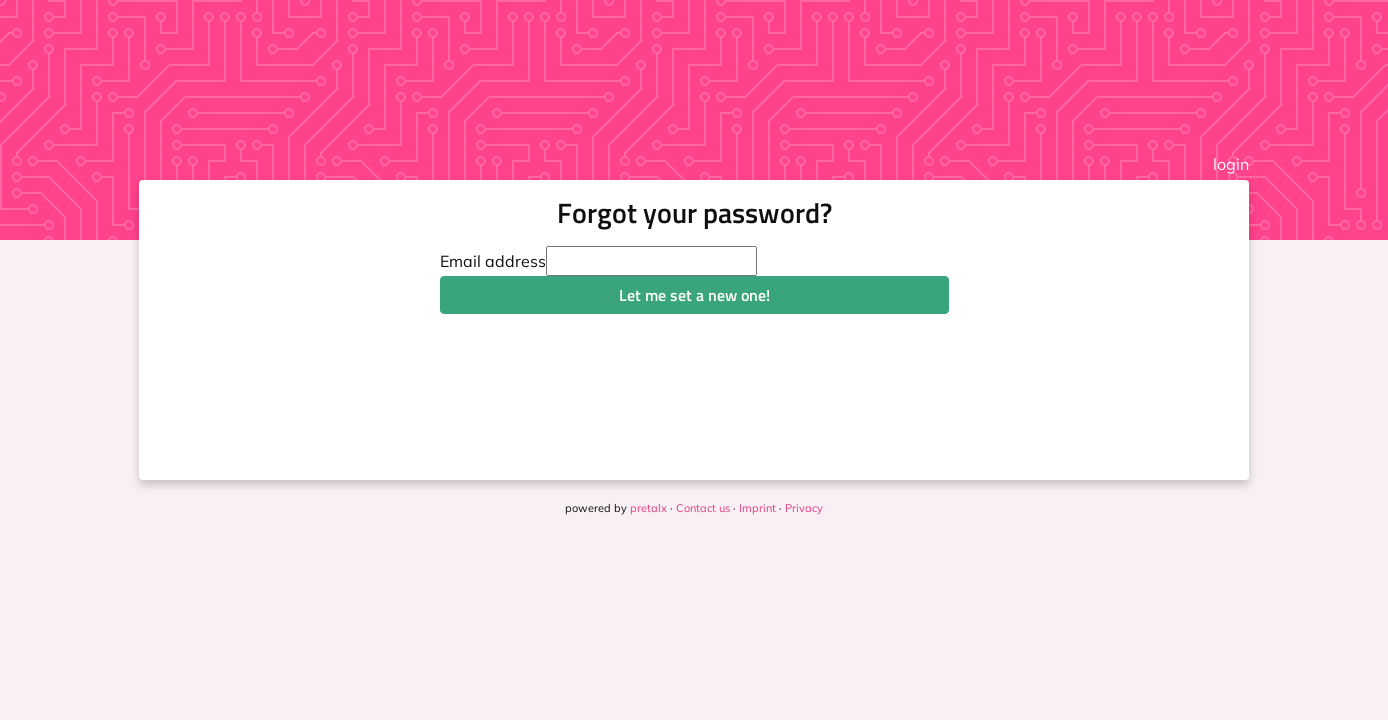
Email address (493, 261)
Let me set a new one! (694, 295)
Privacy (804, 508)
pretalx (648, 508)
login (1231, 164)
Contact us (703, 508)
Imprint (757, 508)
